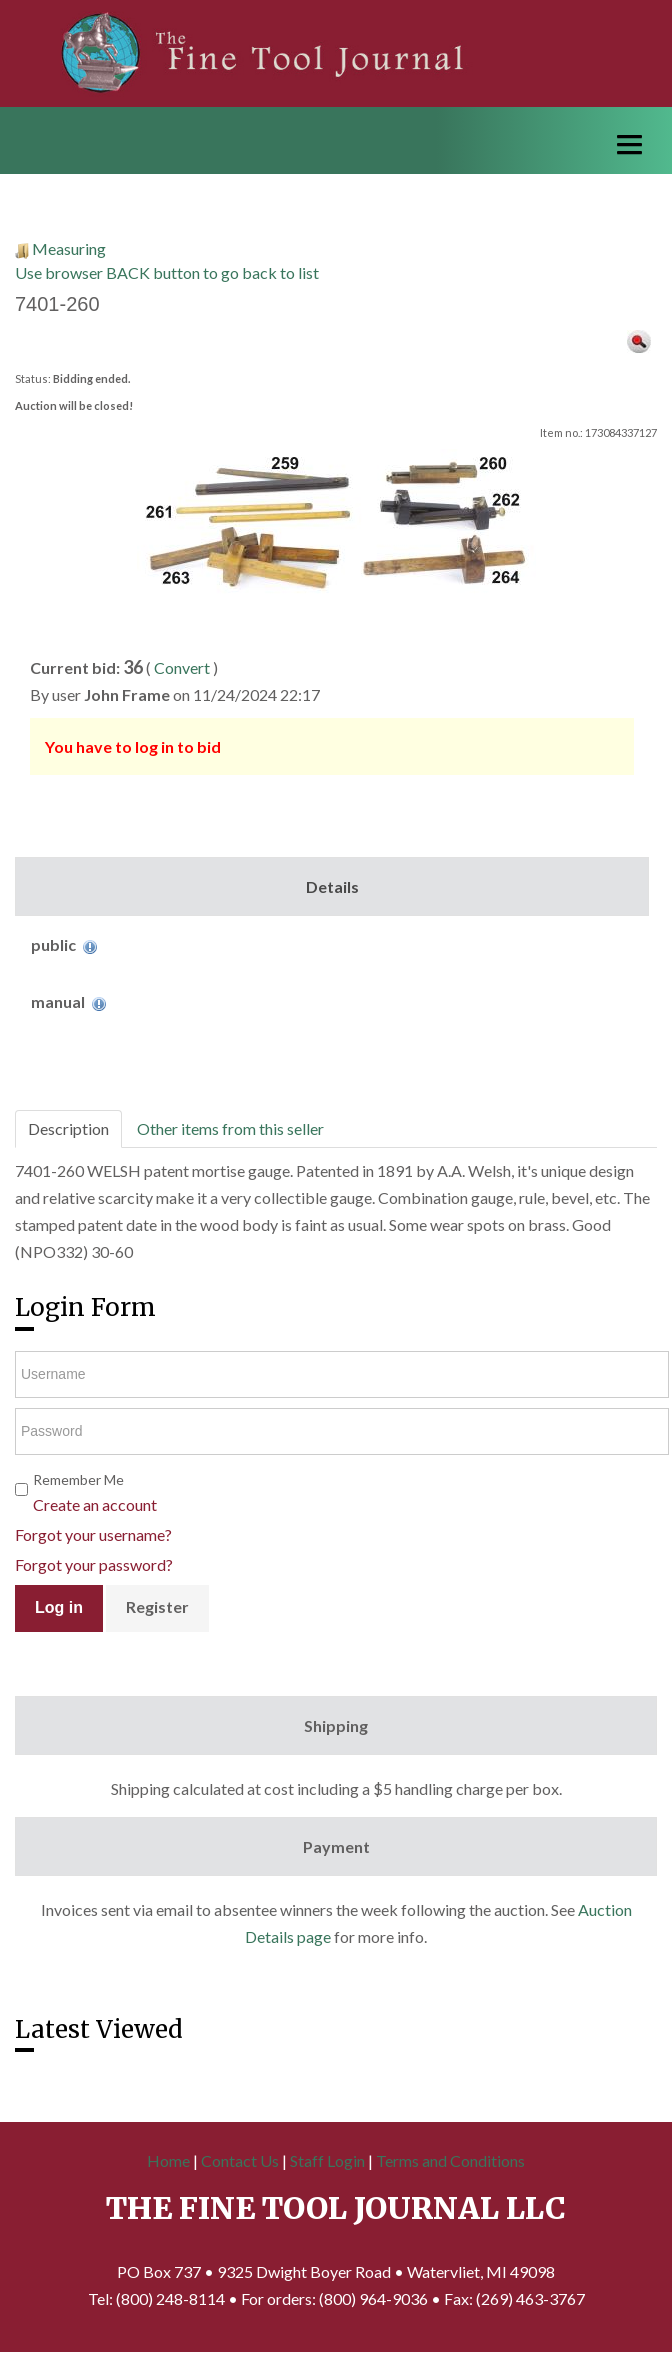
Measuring (69, 248)
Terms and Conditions (450, 2160)
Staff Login (327, 2160)
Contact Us (240, 2160)
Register (157, 1606)
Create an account (95, 1504)
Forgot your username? (93, 1534)
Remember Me (78, 1479)
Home (168, 2160)
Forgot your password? (94, 1564)
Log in (59, 1607)
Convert (182, 667)
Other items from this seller (230, 1128)
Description (68, 1128)
